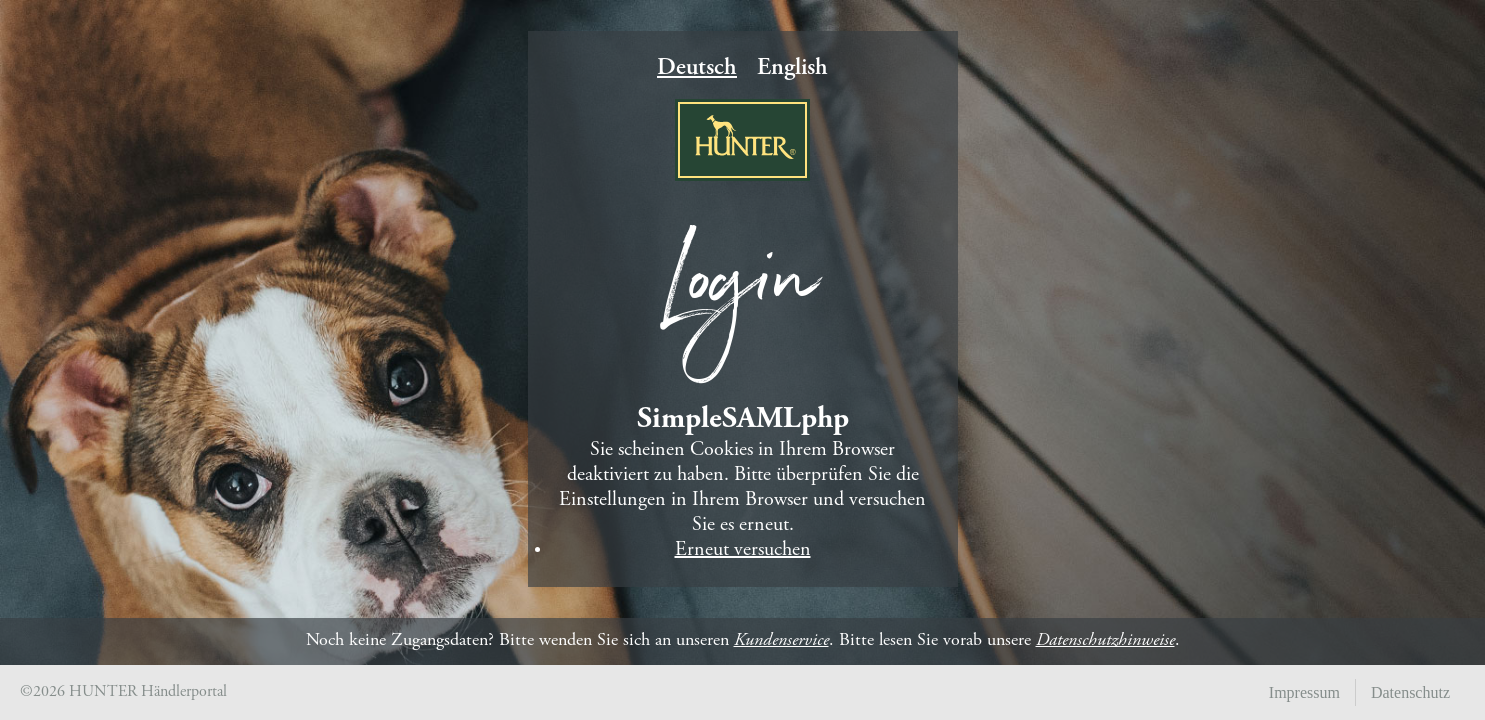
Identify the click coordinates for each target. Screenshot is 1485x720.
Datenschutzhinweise (1105, 641)
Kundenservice (781, 641)
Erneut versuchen (743, 550)
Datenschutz (1410, 692)
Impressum (1304, 692)
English (792, 69)
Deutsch (697, 69)
